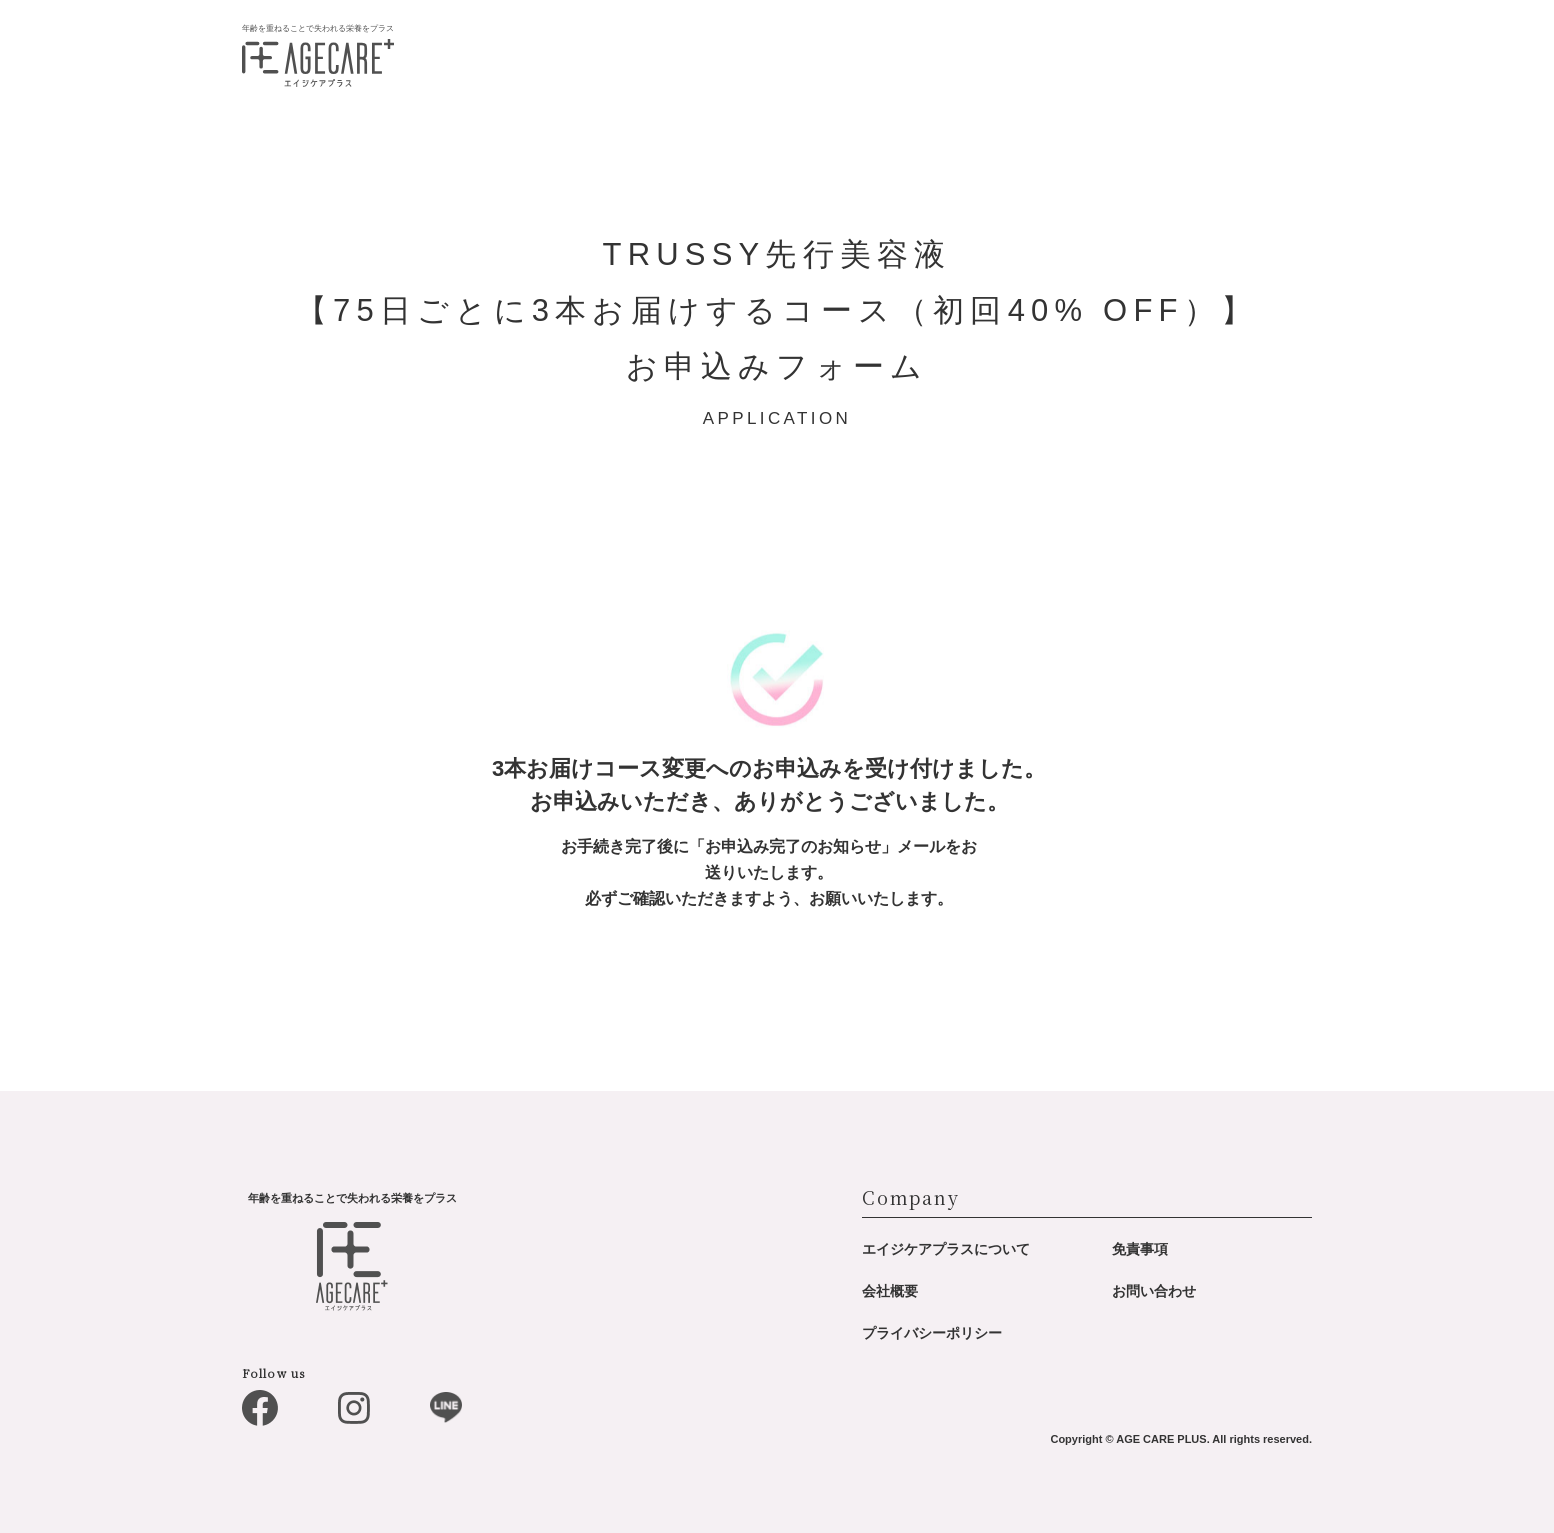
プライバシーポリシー (932, 1333)
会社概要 (890, 1291)
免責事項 (1140, 1249)
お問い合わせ (1154, 1291)
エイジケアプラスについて (946, 1249)
